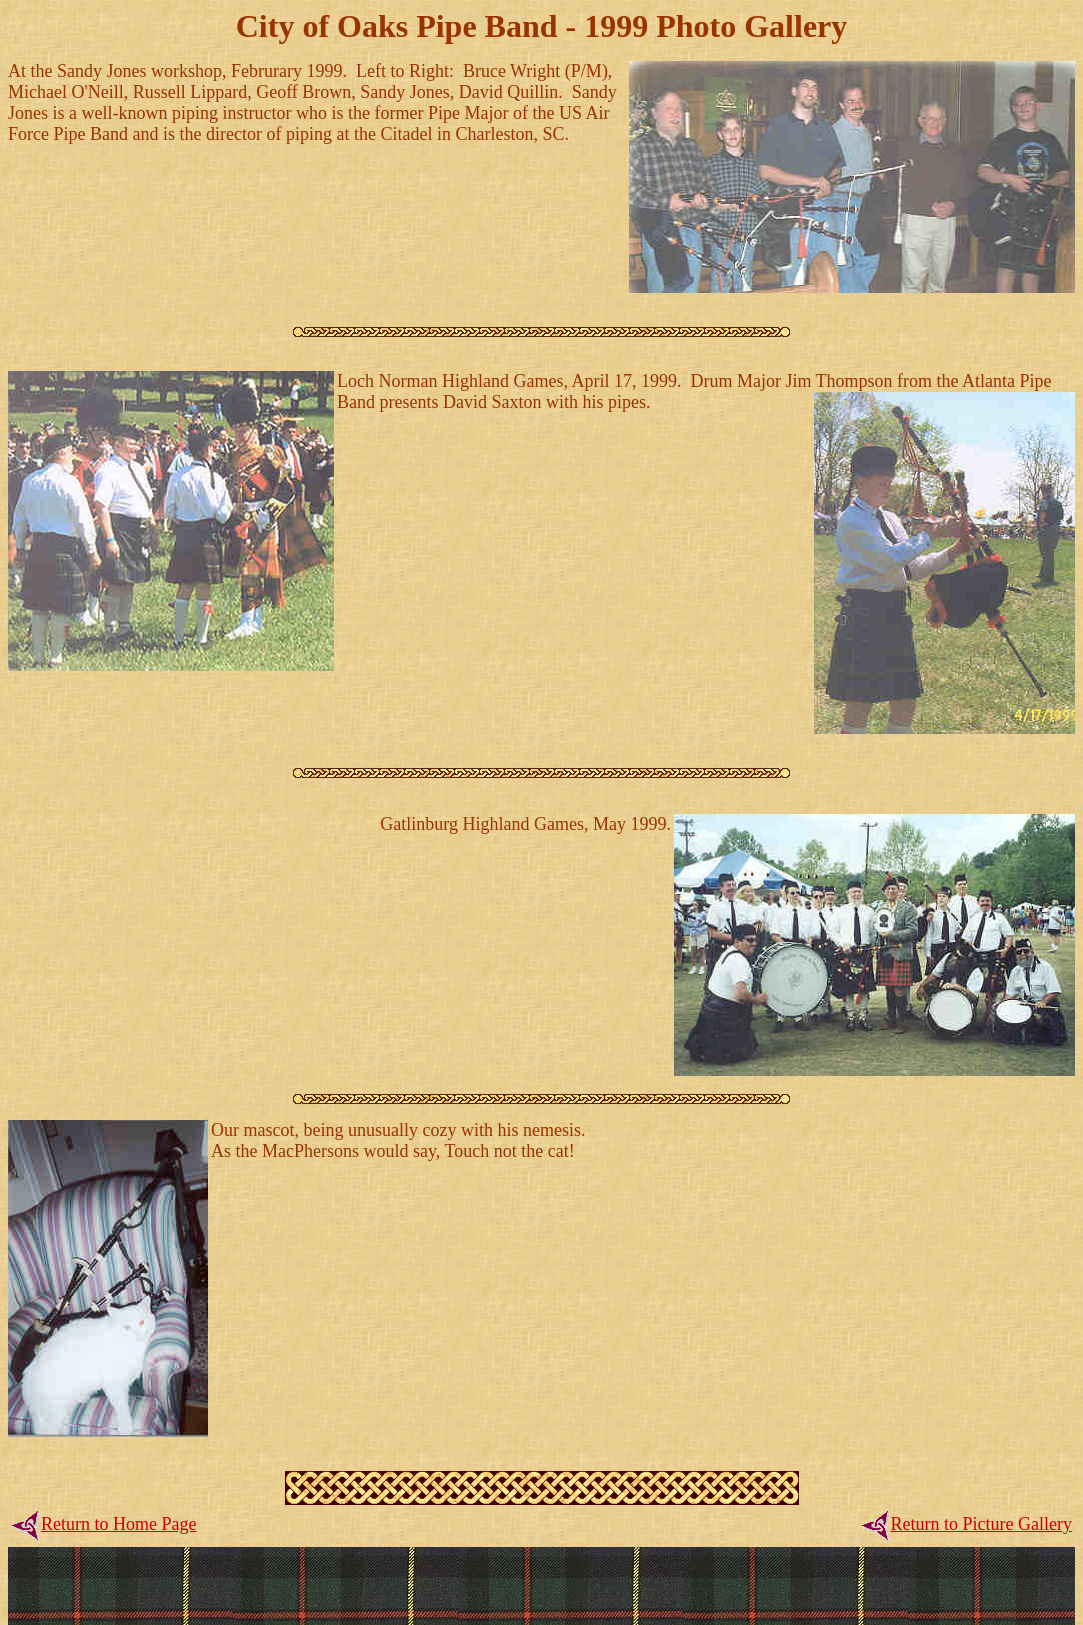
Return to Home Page (118, 1524)
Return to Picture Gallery (981, 1524)
